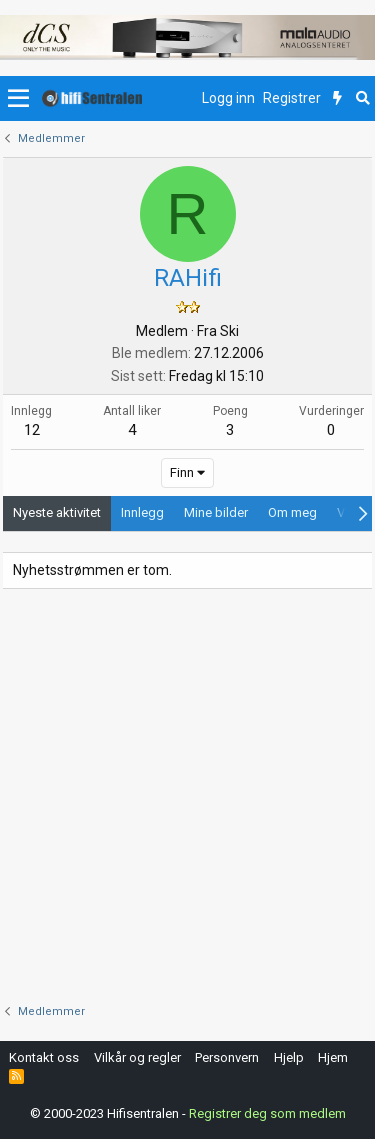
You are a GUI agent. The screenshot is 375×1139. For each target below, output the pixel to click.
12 (32, 430)
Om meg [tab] (292, 512)
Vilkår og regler (137, 1057)
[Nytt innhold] (337, 99)
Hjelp (289, 1057)
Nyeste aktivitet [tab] (57, 512)
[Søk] (362, 99)
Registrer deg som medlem (267, 1113)
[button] (18, 99)
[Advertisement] (187, 796)
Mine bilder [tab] (216, 512)
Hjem (333, 1057)
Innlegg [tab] (142, 512)
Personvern (227, 1057)
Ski (229, 331)
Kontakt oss (44, 1057)
